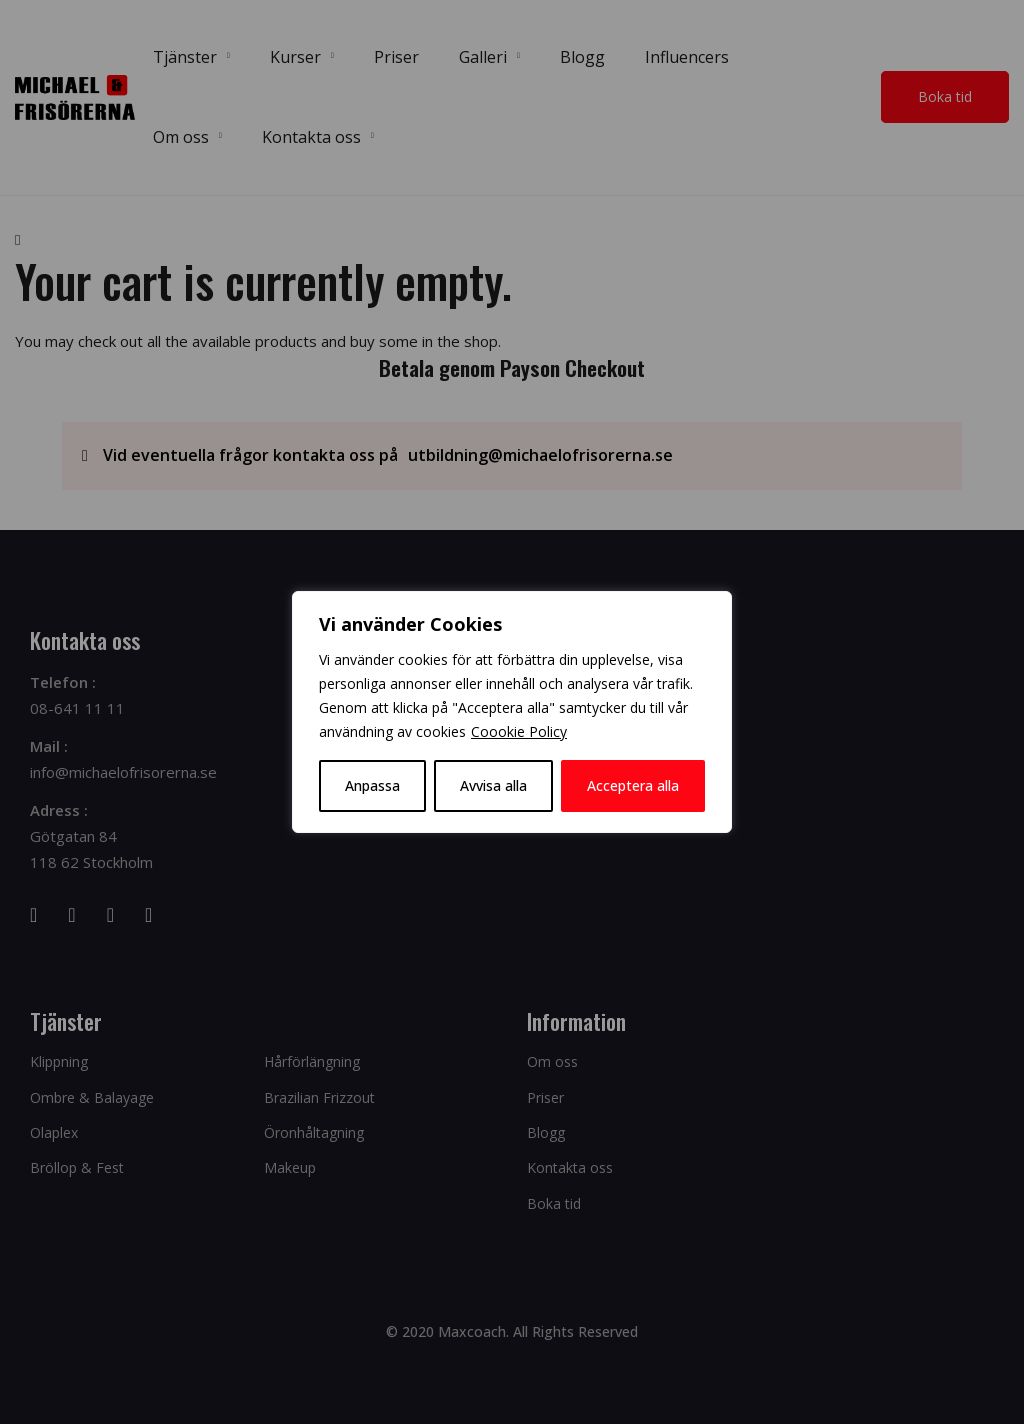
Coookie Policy (519, 731)
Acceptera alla (633, 785)
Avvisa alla (493, 785)
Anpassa (372, 785)
